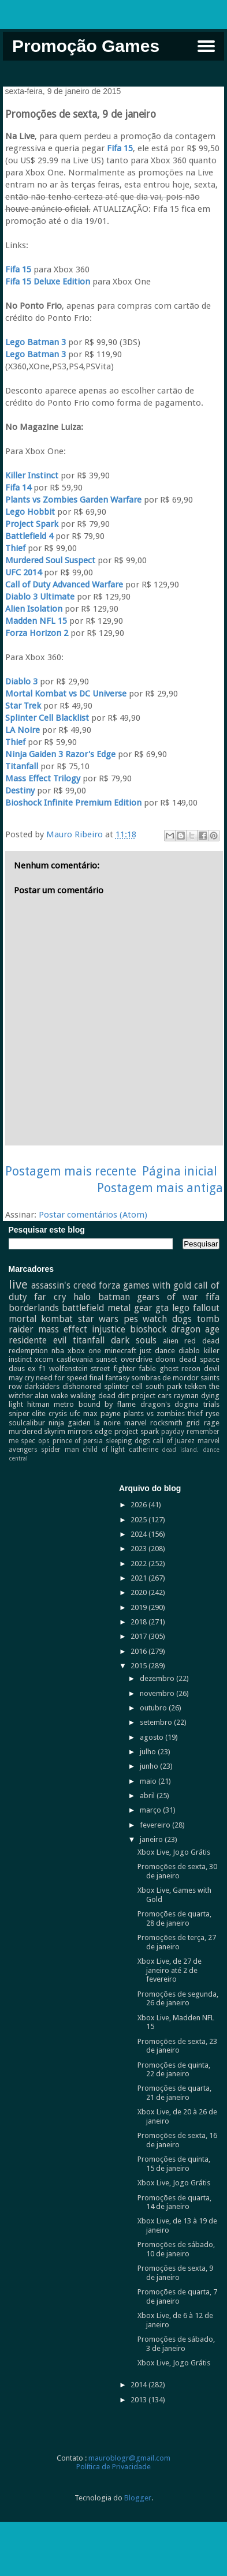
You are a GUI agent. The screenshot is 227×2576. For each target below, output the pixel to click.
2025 (139, 1519)
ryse (212, 1413)
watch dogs (167, 1318)
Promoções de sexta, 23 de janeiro (177, 2046)
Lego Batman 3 (35, 342)
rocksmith (166, 1422)
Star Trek (23, 706)
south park (164, 1386)
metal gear (129, 1307)
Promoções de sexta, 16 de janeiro (177, 2140)
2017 (139, 1636)
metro (64, 1404)
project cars (152, 1395)
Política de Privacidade (113, 2466)
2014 (139, 2384)
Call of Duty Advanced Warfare (64, 584)
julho (149, 1751)
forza (109, 1285)
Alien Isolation (33, 609)
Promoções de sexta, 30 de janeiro (177, 1871)
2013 (139, 2399)
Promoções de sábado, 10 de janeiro (176, 2249)
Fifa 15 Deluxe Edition (47, 281)
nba (57, 1350)
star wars (98, 1318)
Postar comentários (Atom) (93, 1215)
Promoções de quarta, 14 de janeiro (174, 2202)
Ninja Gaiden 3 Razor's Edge (60, 754)
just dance (157, 1350)
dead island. (180, 1449)
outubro (154, 1707)
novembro (158, 1693)
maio (149, 1781)
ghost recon (179, 1368)
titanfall (89, 1340)
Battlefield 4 (29, 536)
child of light (104, 1450)
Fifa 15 (120, 148)
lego (180, 1307)
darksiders (41, 1386)
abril (148, 1795)
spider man (60, 1450)
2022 (139, 1563)
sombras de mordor (165, 1377)
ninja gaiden (70, 1422)
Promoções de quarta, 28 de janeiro (174, 1918)
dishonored (81, 1386)
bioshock (148, 1329)
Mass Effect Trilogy (42, 778)
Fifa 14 (18, 487)
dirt (123, 1395)
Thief (15, 548)
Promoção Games (85, 45)
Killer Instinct (31, 475)
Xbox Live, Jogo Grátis (173, 1852)
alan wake (51, 1395)
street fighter (113, 1368)
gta (162, 1307)
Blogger (137, 2497)
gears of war (167, 1296)
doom (165, 1359)
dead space (199, 1359)
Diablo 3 (21, 681)
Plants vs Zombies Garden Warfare (73, 500)
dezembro (158, 1678)
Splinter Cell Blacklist (47, 718)
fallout (206, 1307)
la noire (107, 1422)
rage (211, 1422)
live (18, 1284)
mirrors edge (90, 1431)
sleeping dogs (128, 1441)
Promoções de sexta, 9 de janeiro (175, 2273)
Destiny (20, 790)
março (151, 1810)
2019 (139, 1607)
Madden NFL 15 (37, 621)
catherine (143, 1450)
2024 (139, 1534)
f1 (42, 1368)
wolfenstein (68, 1368)
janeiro (152, 1839)
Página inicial (179, 1171)
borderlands (34, 1307)
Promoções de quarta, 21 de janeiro (174, 2093)
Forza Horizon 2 (36, 633)
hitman (38, 1404)
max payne (102, 1413)
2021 (139, 1578)
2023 (139, 1548)
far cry (50, 1296)
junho (150, 1766)
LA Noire (22, 730)
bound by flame (107, 1404)
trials (211, 1404)
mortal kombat (41, 1318)
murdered (25, 1431)
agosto (152, 1737)
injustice (108, 1329)
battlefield (83, 1307)
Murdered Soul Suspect (50, 560)
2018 (139, 1622)
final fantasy (109, 1377)
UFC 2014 (23, 572)
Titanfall (21, 766)
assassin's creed (63, 1285)
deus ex (22, 1368)
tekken (195, 1386)
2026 (139, 1504)
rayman (186, 1395)
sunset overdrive (124, 1359)
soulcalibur (27, 1422)
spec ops (35, 1441)
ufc (75, 1413)
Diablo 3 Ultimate (40, 596)
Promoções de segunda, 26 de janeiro (177, 1999)
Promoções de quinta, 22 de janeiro (173, 2070)
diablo (189, 1350)
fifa (212, 1296)
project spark (136, 1431)
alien (170, 1340)
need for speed (61, 1377)
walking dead (93, 1395)
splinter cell (123, 1386)
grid (193, 1422)
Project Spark (31, 524)
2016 (139, 1651)
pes (131, 1318)
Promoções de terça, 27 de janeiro (176, 1942)
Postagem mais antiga (160, 1188)
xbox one (84, 1350)
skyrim (54, 1431)
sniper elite (27, 1413)
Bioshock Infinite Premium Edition (73, 802)
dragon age (195, 1329)
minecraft (120, 1350)
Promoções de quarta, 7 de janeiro (177, 2296)
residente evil (37, 1340)
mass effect (62, 1329)
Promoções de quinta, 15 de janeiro (173, 2164)
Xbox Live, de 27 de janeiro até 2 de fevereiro (169, 1970)
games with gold (157, 1285)
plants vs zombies (154, 1413)
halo (82, 1296)
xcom (44, 1359)
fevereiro (156, 1825)
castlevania (75, 1359)
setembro (157, 1722)
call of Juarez (173, 1441)
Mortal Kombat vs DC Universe (65, 693)
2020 (139, 1592)
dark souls (134, 1340)
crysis (58, 1413)
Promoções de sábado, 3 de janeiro (176, 2344)
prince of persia (78, 1441)
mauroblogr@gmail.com (129, 2458)
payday (172, 1432)
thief (195, 1413)
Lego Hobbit (30, 512)
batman (114, 1296)
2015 (139, 1665)
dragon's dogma (169, 1404)
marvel (135, 1422)
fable (147, 1368)
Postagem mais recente (70, 1171)
